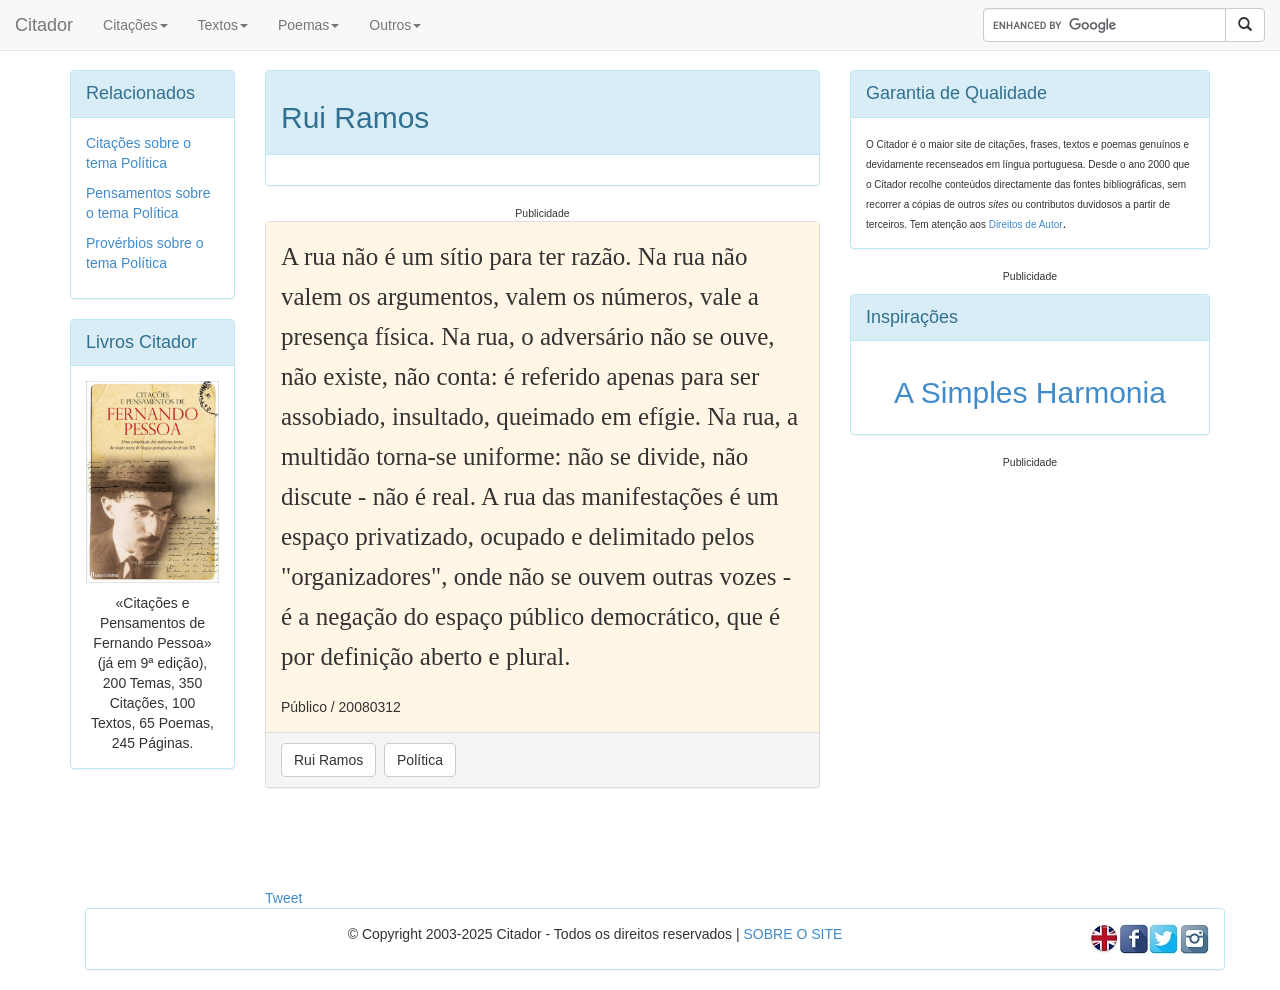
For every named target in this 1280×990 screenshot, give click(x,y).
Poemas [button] (308, 25)
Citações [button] (135, 25)
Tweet (283, 898)
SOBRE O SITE (792, 934)
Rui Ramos (328, 760)
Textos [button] (223, 25)
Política (420, 760)
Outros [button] (395, 25)
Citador (44, 25)
